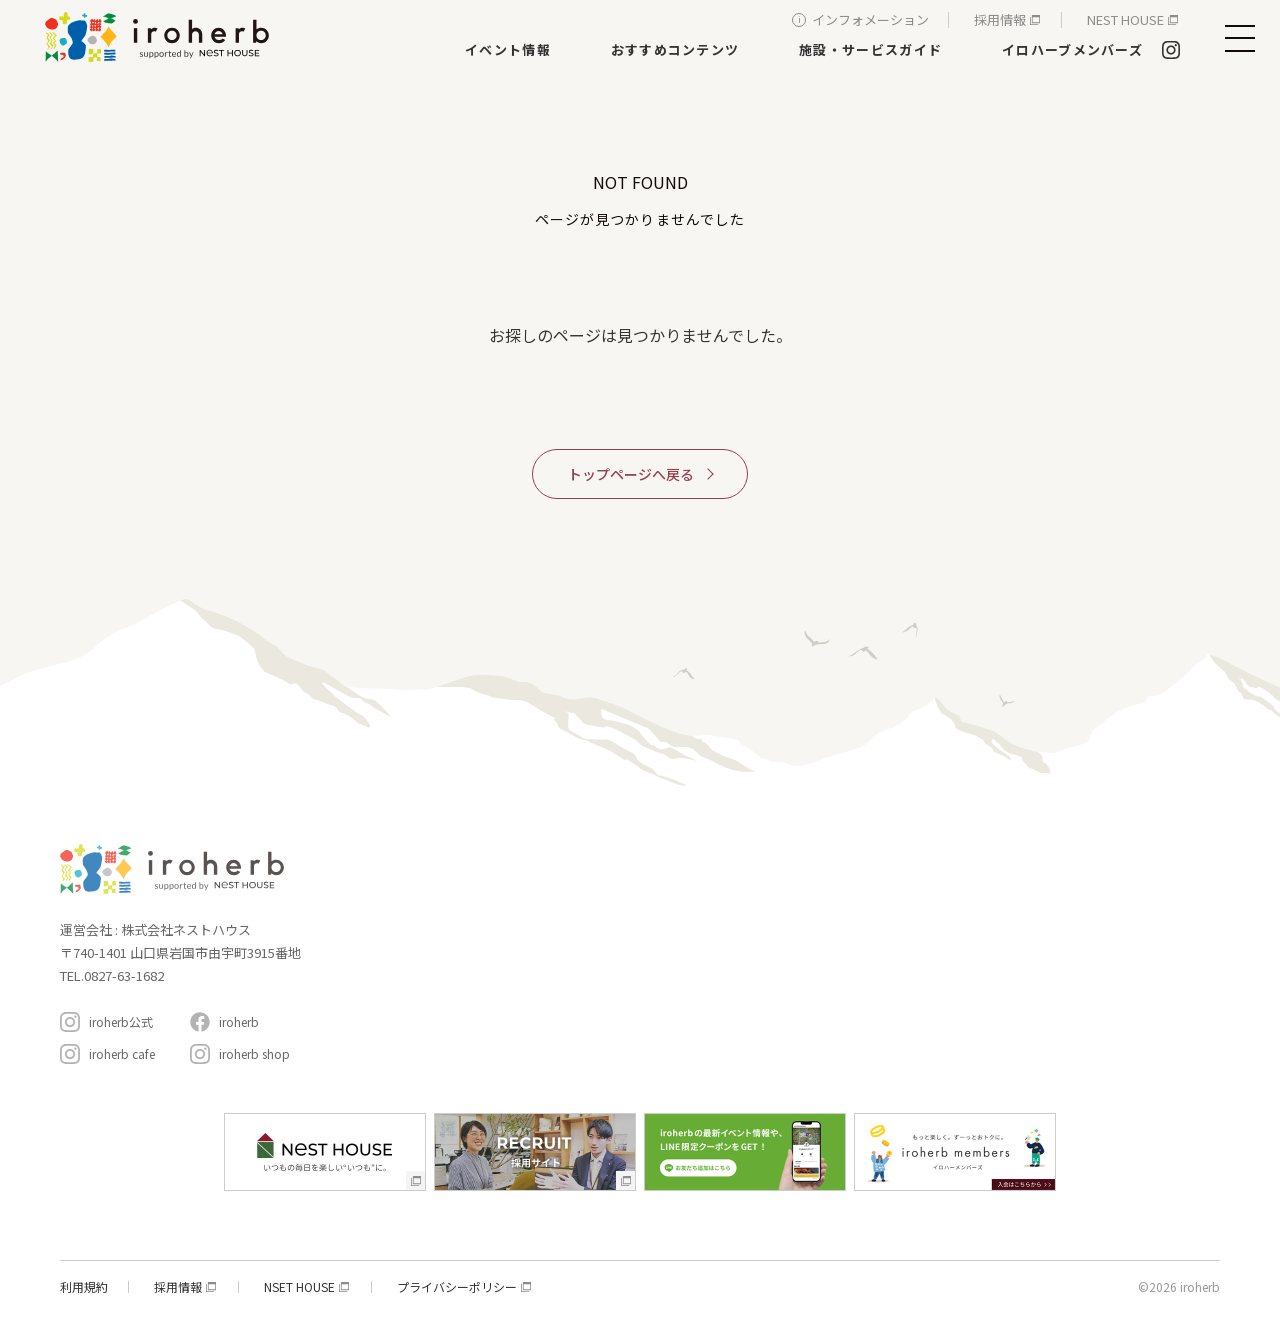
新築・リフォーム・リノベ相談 (715, 912)
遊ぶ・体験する (673, 968)
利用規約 (84, 1287)
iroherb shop (254, 1053)
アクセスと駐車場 (1133, 964)
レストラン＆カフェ (685, 940)
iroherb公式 (121, 1021)
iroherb (239, 1021)
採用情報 (1000, 19)
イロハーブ (160, 37)
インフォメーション (870, 19)
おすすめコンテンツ (675, 50)
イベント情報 (508, 50)
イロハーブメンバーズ (1072, 50)
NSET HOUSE (299, 1287)
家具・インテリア (679, 884)
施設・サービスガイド (870, 50)
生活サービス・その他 (691, 996)
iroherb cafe (122, 1053)
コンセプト (879, 852)
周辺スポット (887, 975)
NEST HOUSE (1125, 19)
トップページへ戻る (631, 474)
